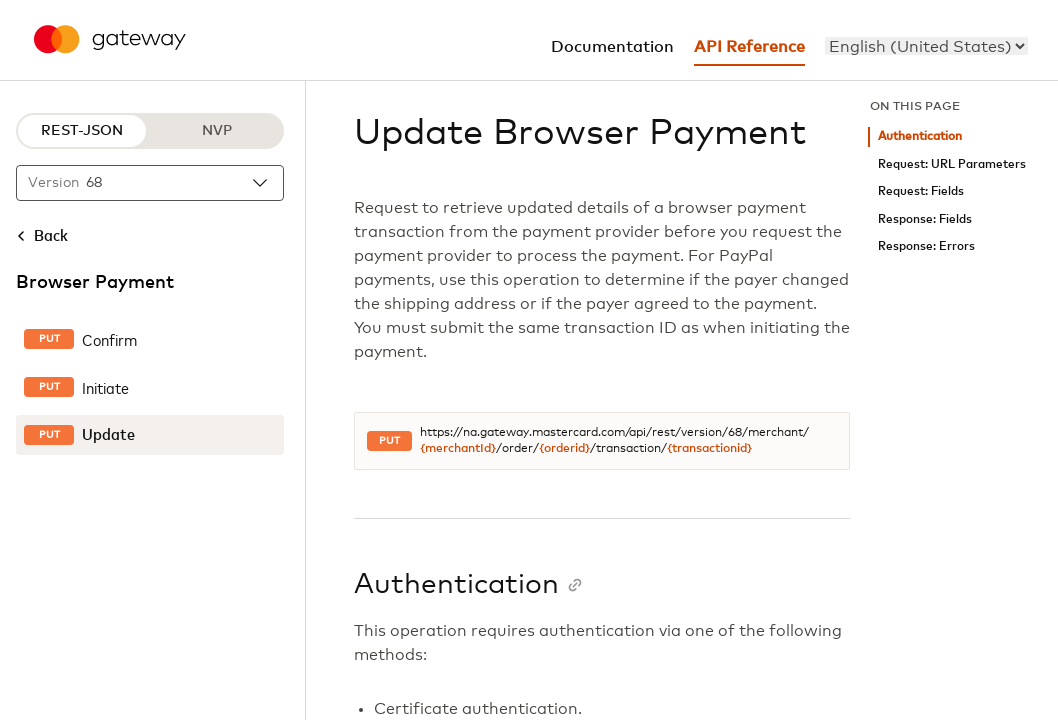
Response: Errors (926, 246)
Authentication (920, 136)
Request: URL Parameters (952, 164)
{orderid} (564, 449)
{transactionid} (709, 449)
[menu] (926, 46)
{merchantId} (458, 449)
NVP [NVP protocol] (217, 131)
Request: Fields (921, 191)
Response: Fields (925, 219)
